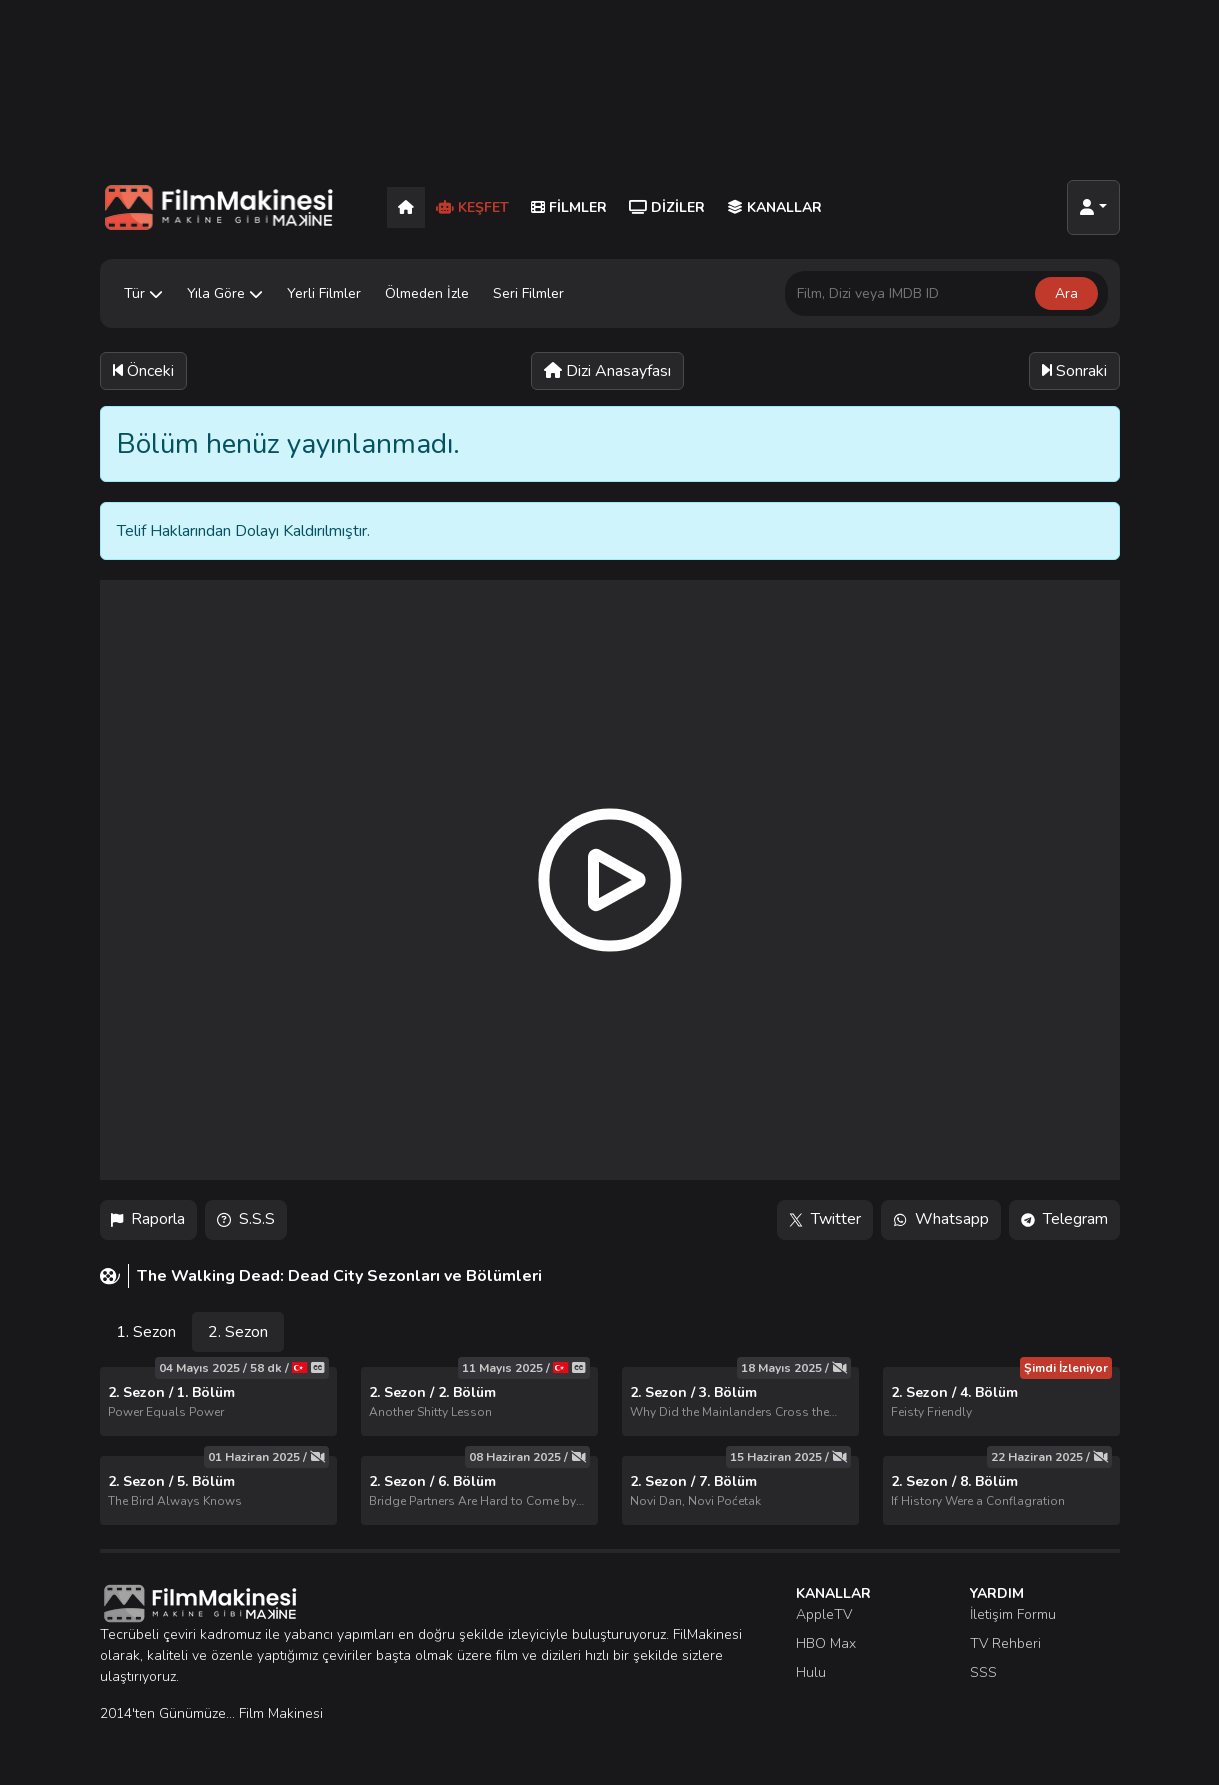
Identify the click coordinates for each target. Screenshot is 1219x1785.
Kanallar (774, 207)
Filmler (569, 207)
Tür (143, 293)
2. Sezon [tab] (238, 1332)
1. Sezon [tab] (146, 1332)
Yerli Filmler (324, 293)
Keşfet (472, 207)
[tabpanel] (610, 1446)
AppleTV (824, 1614)
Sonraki (1074, 371)
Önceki (143, 371)
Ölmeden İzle (427, 293)
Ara (1066, 293)
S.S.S (247, 1220)
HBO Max (826, 1643)
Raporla (149, 1220)
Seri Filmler (528, 293)
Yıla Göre (225, 293)
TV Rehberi (1005, 1643)
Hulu (811, 1672)
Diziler (667, 207)
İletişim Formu (1013, 1614)
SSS (983, 1672)
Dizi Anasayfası (607, 371)
